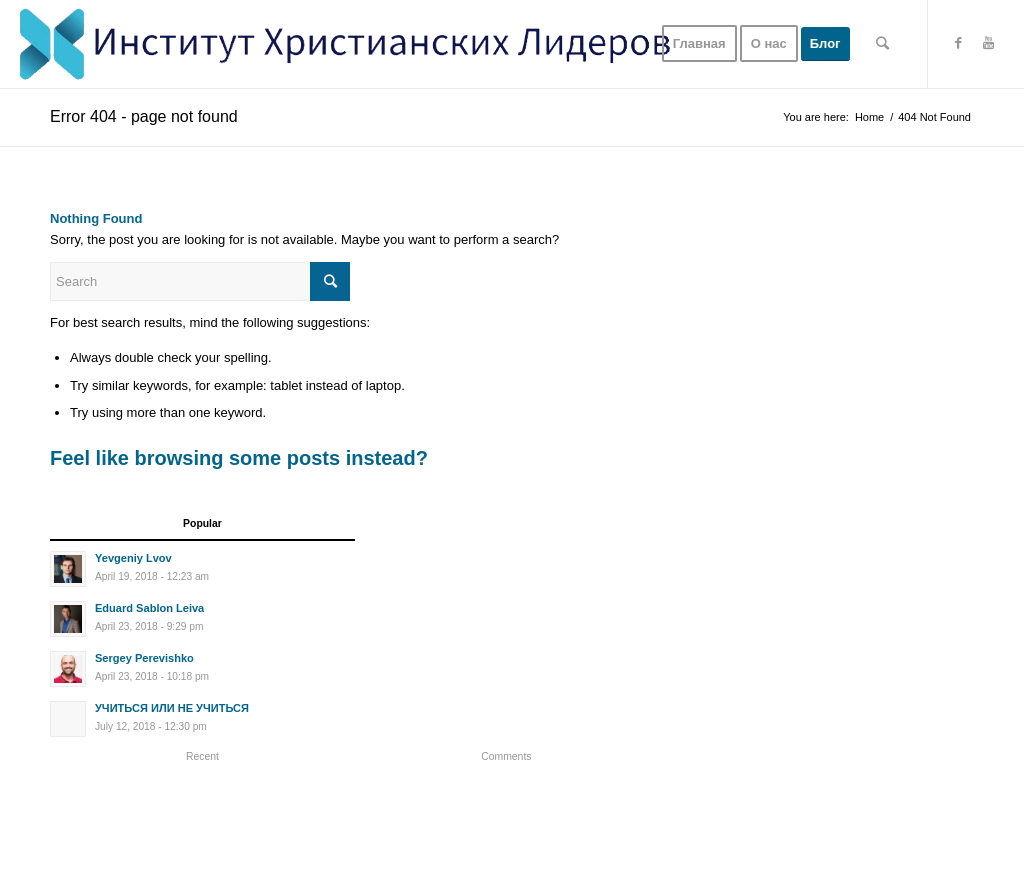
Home (869, 117)
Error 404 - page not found (144, 116)
